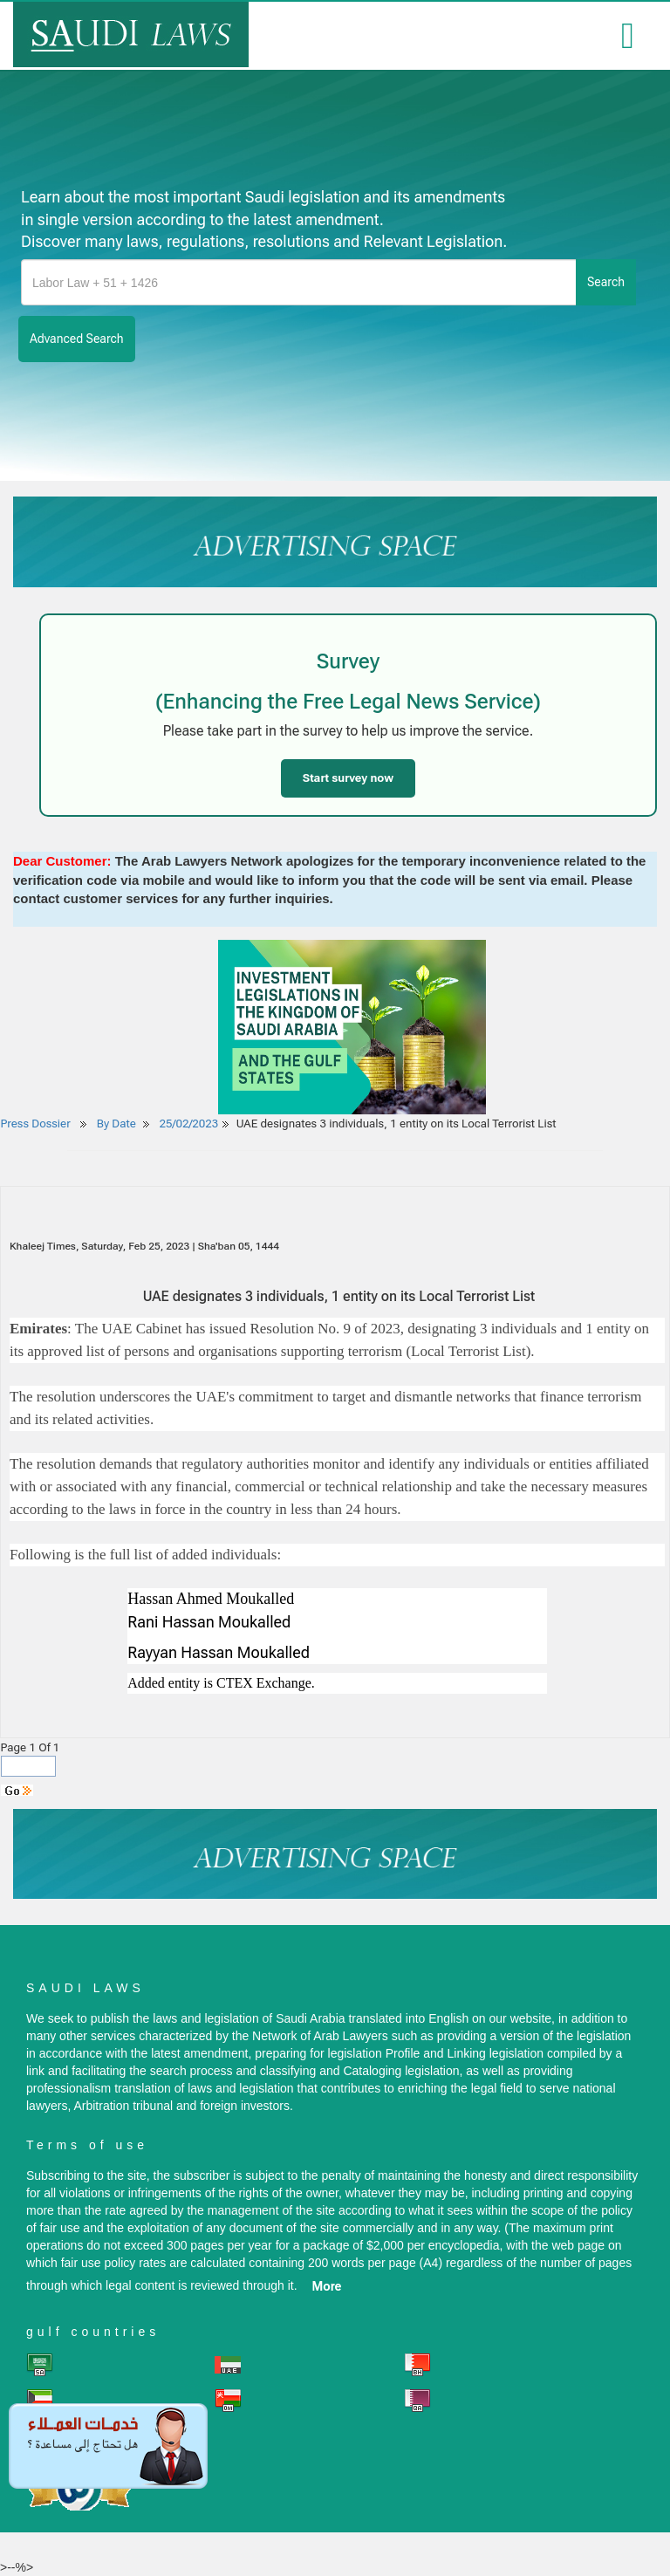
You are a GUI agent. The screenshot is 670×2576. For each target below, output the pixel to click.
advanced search (77, 339)
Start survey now (348, 777)
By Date (115, 1123)
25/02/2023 (189, 1123)
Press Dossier (36, 1123)
